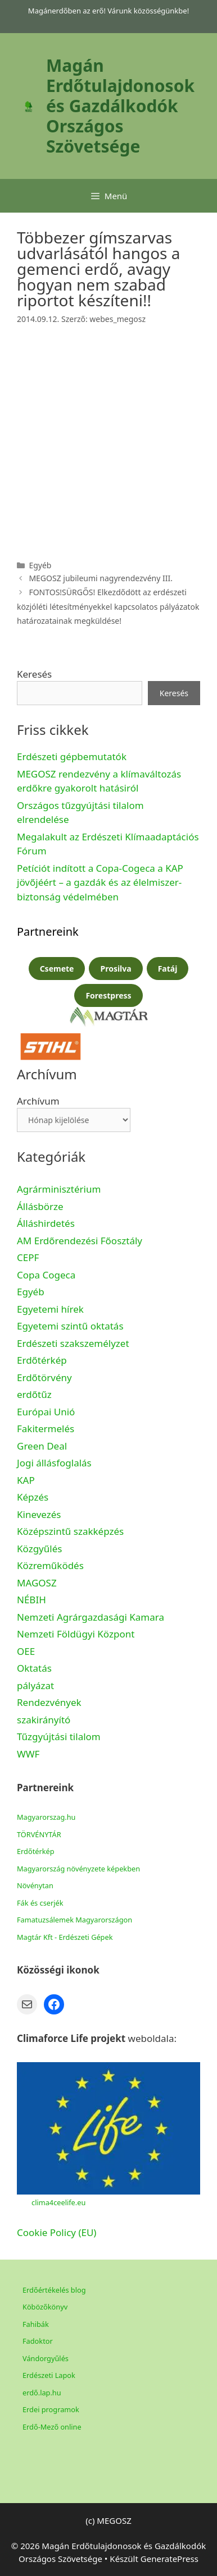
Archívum (38, 1100)
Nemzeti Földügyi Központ (75, 1633)
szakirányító (43, 1719)
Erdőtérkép (42, 1360)
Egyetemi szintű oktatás (70, 1325)
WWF (28, 1753)
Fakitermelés (45, 1428)
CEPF (28, 1257)
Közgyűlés (39, 1548)
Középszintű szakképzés (70, 1531)
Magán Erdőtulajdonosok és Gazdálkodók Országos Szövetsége (120, 106)
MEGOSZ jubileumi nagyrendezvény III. (101, 578)
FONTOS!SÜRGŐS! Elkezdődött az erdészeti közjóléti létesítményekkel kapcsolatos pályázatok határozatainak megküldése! (108, 606)
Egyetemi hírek (50, 1309)
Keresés (34, 674)
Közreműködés (50, 1565)
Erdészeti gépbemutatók (71, 756)
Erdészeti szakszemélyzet (73, 1343)
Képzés (32, 1497)
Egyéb (30, 1291)
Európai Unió (46, 1411)
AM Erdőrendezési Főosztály (79, 1240)
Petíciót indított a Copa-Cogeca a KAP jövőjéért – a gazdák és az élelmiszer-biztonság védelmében (100, 882)
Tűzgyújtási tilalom (59, 1736)
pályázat (35, 1685)
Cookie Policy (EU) (56, 2232)
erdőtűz (34, 1394)
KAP (26, 1480)
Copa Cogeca (47, 1274)
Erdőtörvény (44, 1377)
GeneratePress (169, 2558)
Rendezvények (49, 1702)
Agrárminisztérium (59, 1189)
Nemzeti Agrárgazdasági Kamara (90, 1617)
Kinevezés (39, 1514)
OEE (26, 1651)
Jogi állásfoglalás (54, 1462)
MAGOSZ (37, 1582)
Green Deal (42, 1445)
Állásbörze (40, 1206)
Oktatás (34, 1668)
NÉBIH (31, 1599)
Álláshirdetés (46, 1223)
